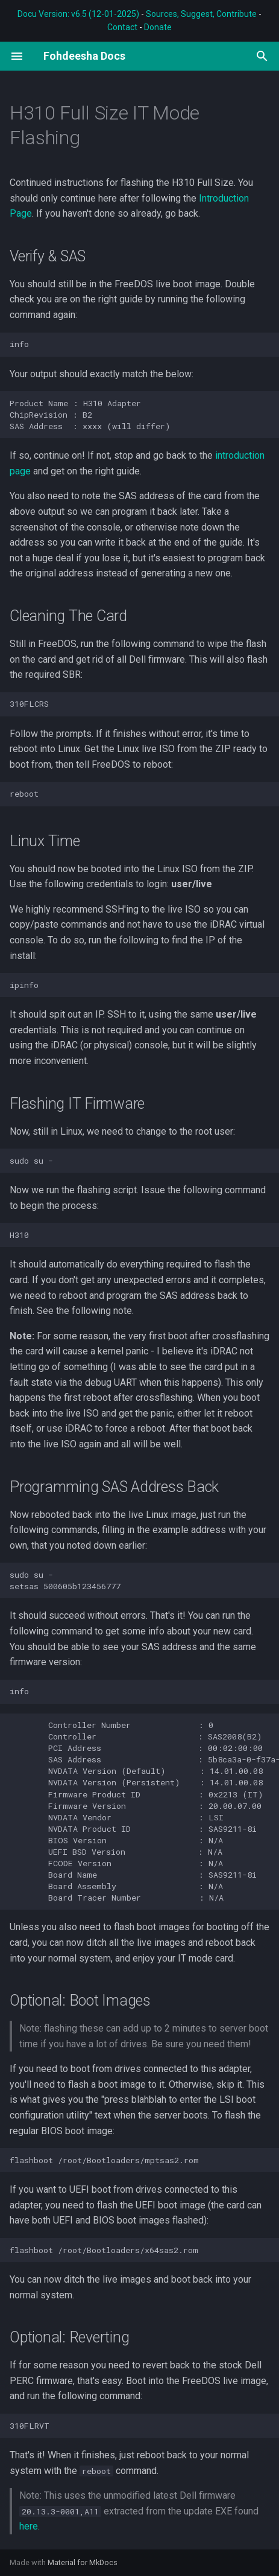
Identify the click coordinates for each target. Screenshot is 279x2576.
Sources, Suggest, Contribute (201, 14)
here (28, 2526)
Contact (122, 27)
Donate (158, 27)
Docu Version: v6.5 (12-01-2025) (78, 14)
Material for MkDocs (83, 2562)
